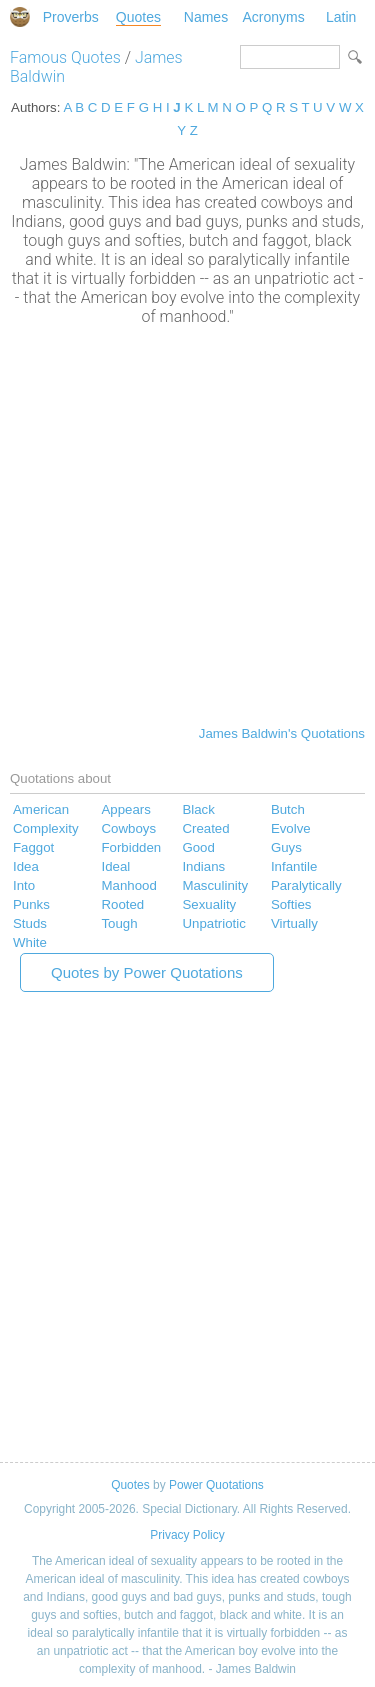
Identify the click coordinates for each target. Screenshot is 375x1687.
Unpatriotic (213, 923)
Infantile (294, 866)
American (41, 809)
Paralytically (306, 885)
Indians (203, 866)
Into (24, 885)
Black (198, 809)
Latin (341, 17)
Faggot (33, 847)
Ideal (115, 866)
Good (198, 847)
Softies (291, 904)
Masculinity (215, 885)
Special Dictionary (20, 17)
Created (205, 828)
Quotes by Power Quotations (147, 972)
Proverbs (71, 17)
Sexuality (209, 904)
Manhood (128, 885)
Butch (288, 809)
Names (206, 17)
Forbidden (131, 847)
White (30, 942)
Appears (125, 809)
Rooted (122, 904)
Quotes (138, 17)
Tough (119, 923)
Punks (31, 904)
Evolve (291, 828)
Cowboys (128, 828)
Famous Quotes (65, 57)
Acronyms (273, 17)
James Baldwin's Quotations (282, 733)
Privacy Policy (187, 1535)
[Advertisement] (187, 523)
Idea (26, 866)
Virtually (294, 923)
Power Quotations (216, 1485)
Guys (286, 847)
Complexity (46, 828)
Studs (30, 923)
